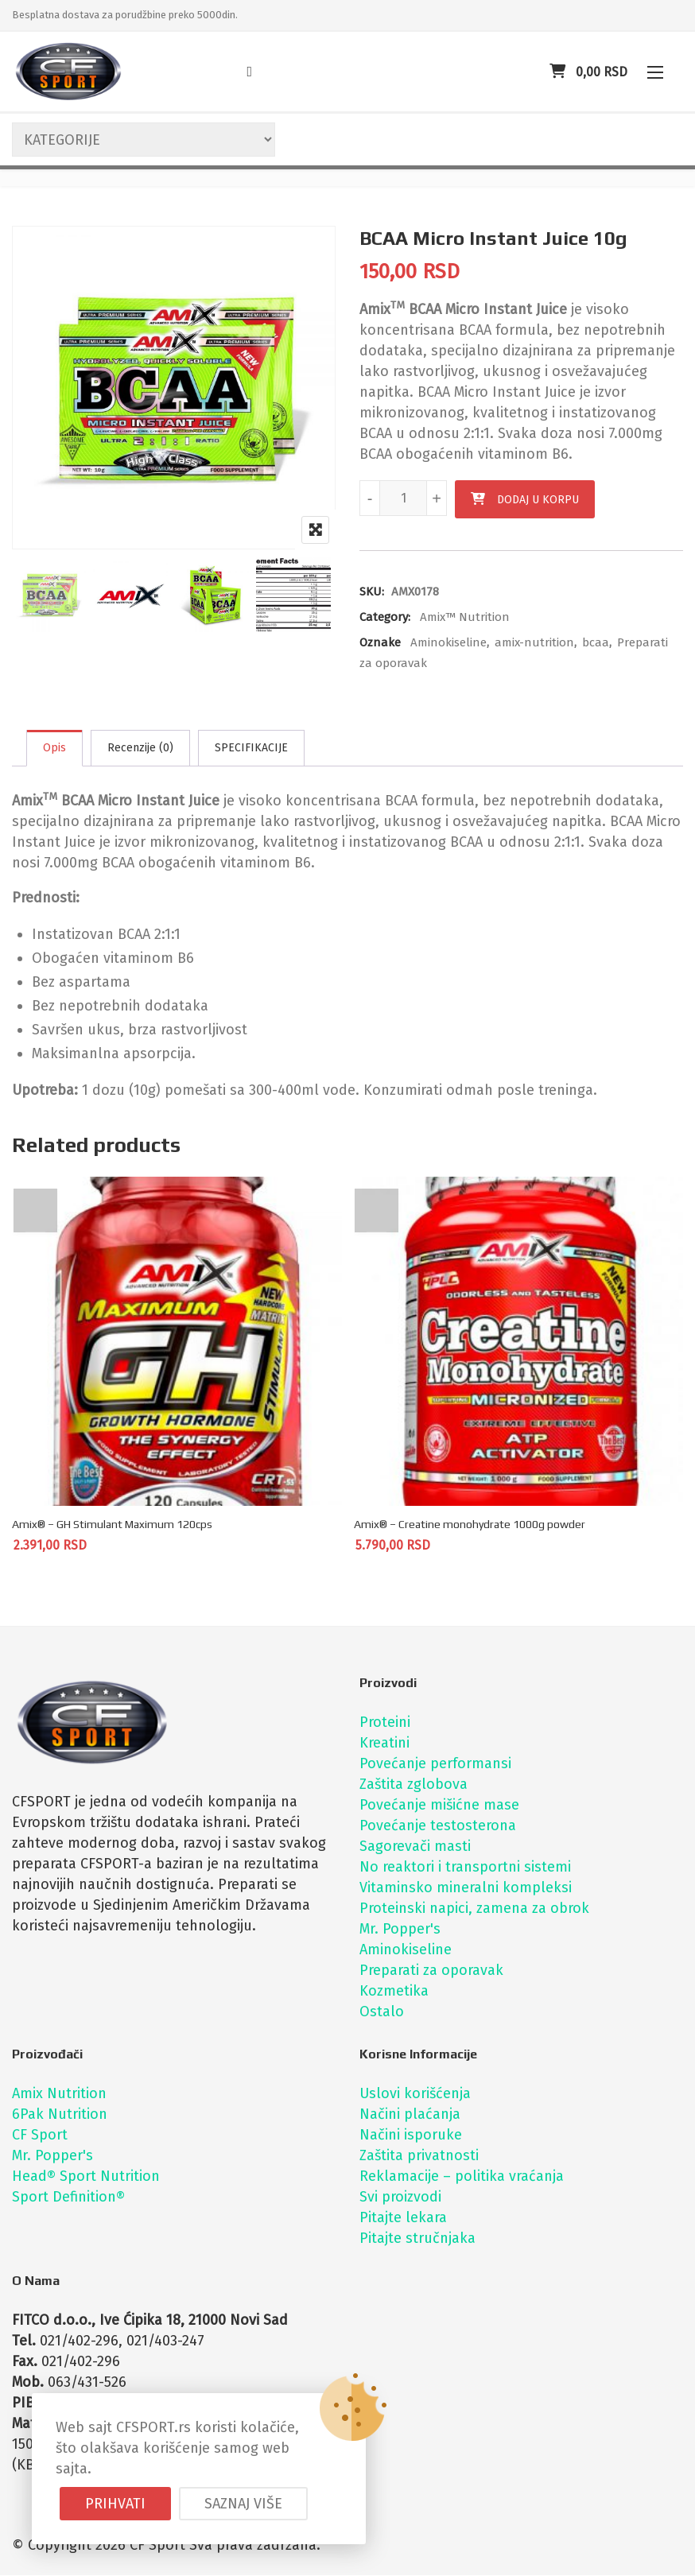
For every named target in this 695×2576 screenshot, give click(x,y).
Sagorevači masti (415, 1847)
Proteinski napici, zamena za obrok (474, 1909)
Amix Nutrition (59, 2094)
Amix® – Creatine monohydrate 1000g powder (469, 1525)
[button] (655, 72)
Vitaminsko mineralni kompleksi (465, 1888)
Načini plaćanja (409, 2115)
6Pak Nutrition (59, 2115)
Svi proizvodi (400, 2197)
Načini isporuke (410, 2135)
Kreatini (384, 1743)
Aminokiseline (448, 642)
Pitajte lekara (403, 2218)
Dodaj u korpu (538, 499)
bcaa (595, 642)
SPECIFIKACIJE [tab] (251, 748)
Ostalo (381, 2012)
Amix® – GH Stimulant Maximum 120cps (112, 1525)
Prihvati (115, 2503)
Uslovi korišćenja (415, 2094)
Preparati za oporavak (431, 1971)
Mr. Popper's (400, 1929)
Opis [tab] (54, 748)
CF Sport (40, 2135)
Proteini (384, 1723)
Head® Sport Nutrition (86, 2177)
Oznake (380, 642)
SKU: (371, 591)
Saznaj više (243, 2503)
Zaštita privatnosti (419, 2156)
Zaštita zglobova (413, 1785)
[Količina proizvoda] (403, 498)
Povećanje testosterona (437, 1826)
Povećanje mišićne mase (439, 1805)
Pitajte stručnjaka (417, 2239)
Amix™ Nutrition (465, 617)
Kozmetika (394, 1991)
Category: (384, 617)
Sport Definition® (68, 2197)
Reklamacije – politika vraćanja (461, 2177)
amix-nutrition (534, 642)
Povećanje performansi (435, 1764)
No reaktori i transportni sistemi (465, 1867)
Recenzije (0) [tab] (140, 748)
